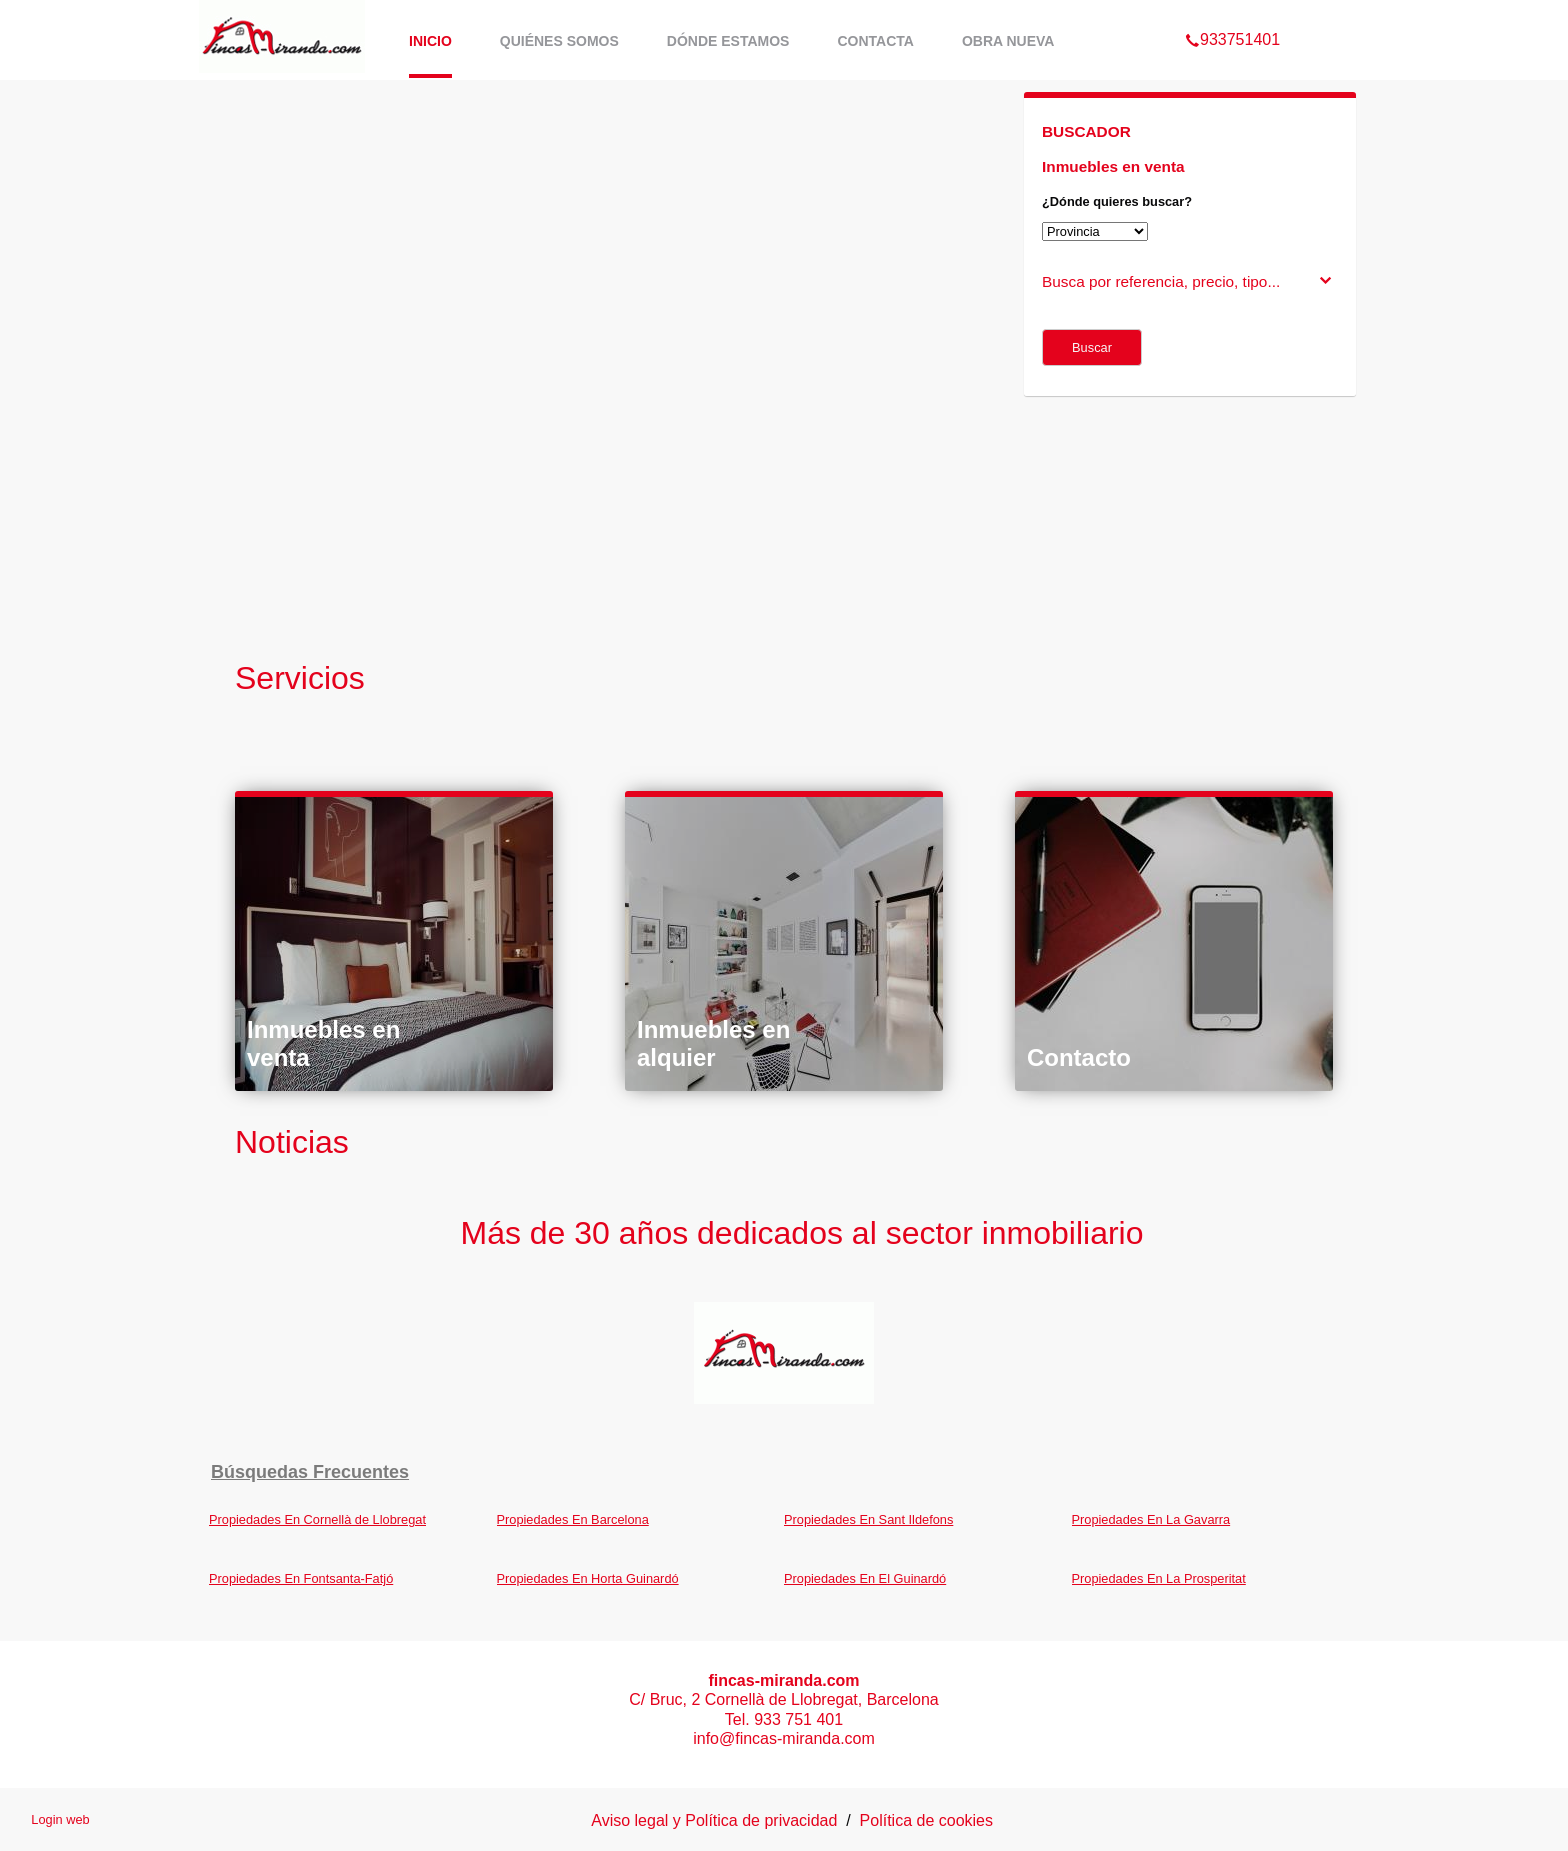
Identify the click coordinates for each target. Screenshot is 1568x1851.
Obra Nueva (1008, 41)
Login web (60, 1819)
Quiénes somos (559, 41)
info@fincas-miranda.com (784, 1738)
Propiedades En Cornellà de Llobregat (317, 1519)
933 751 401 (798, 1719)
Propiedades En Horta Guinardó (588, 1578)
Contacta (875, 41)
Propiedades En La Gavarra (1151, 1519)
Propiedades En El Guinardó (865, 1578)
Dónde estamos (728, 41)
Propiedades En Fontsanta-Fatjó (301, 1578)
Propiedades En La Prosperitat (1159, 1578)
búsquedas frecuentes (310, 1472)
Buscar (1092, 347)
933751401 (1232, 14)
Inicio (430, 41)
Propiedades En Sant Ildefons (868, 1519)
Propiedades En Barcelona (573, 1519)
